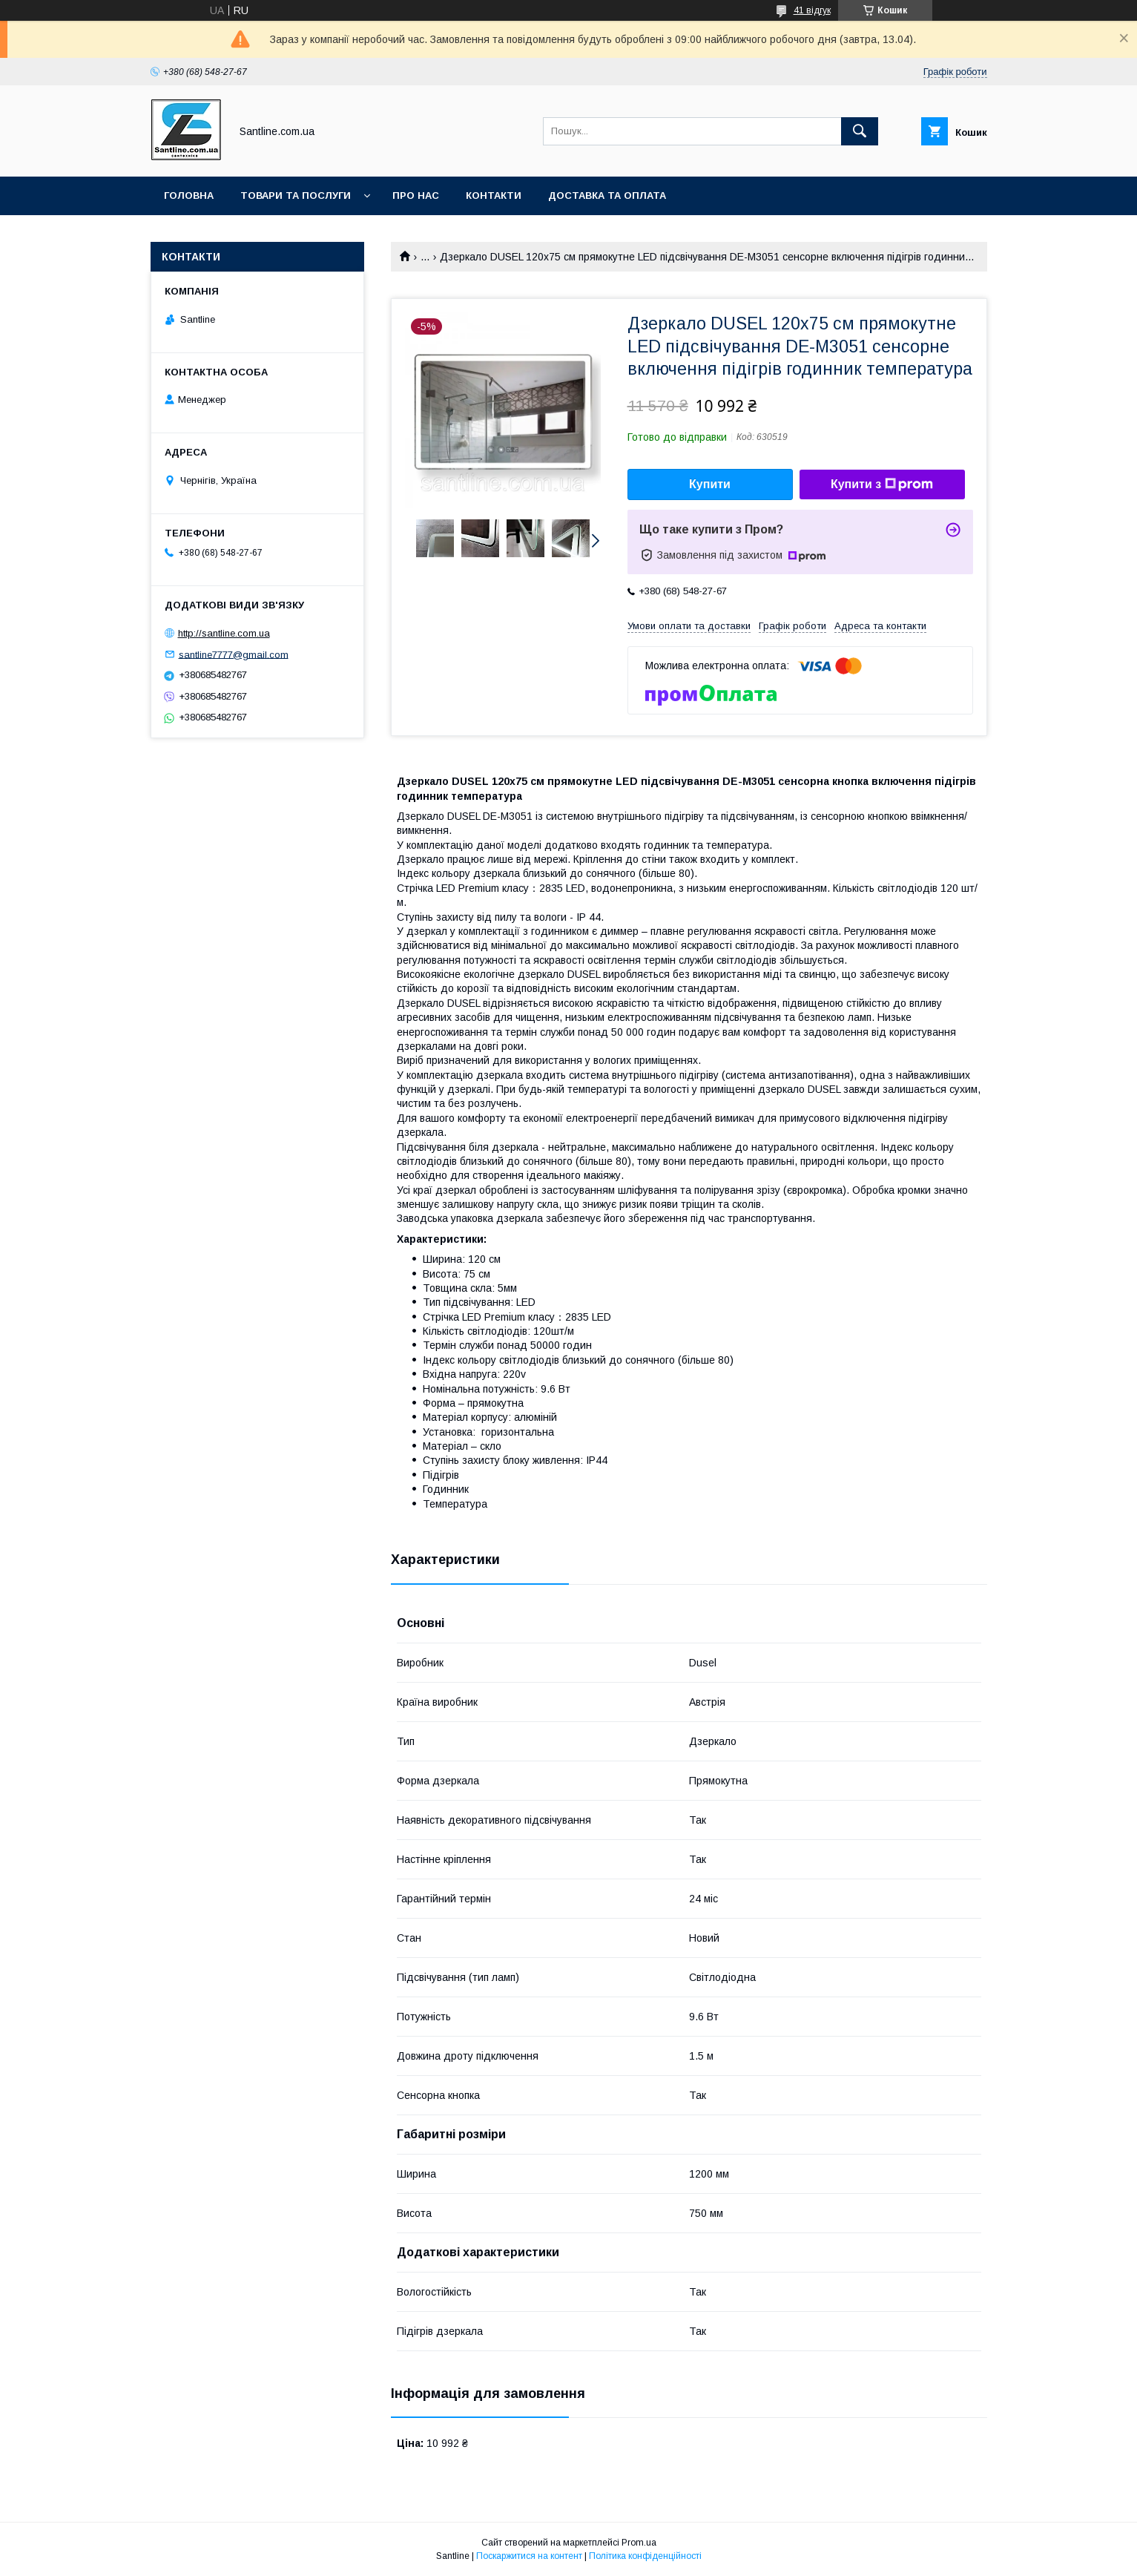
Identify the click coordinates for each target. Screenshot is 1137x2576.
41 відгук (812, 10)
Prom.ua (639, 2542)
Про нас (415, 195)
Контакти (493, 195)
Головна (189, 195)
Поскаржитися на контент (529, 2556)
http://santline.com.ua (224, 633)
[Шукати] (859, 131)
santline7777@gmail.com (234, 654)
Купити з (882, 484)
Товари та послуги (295, 195)
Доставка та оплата (607, 195)
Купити (710, 484)
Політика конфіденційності (645, 2556)
